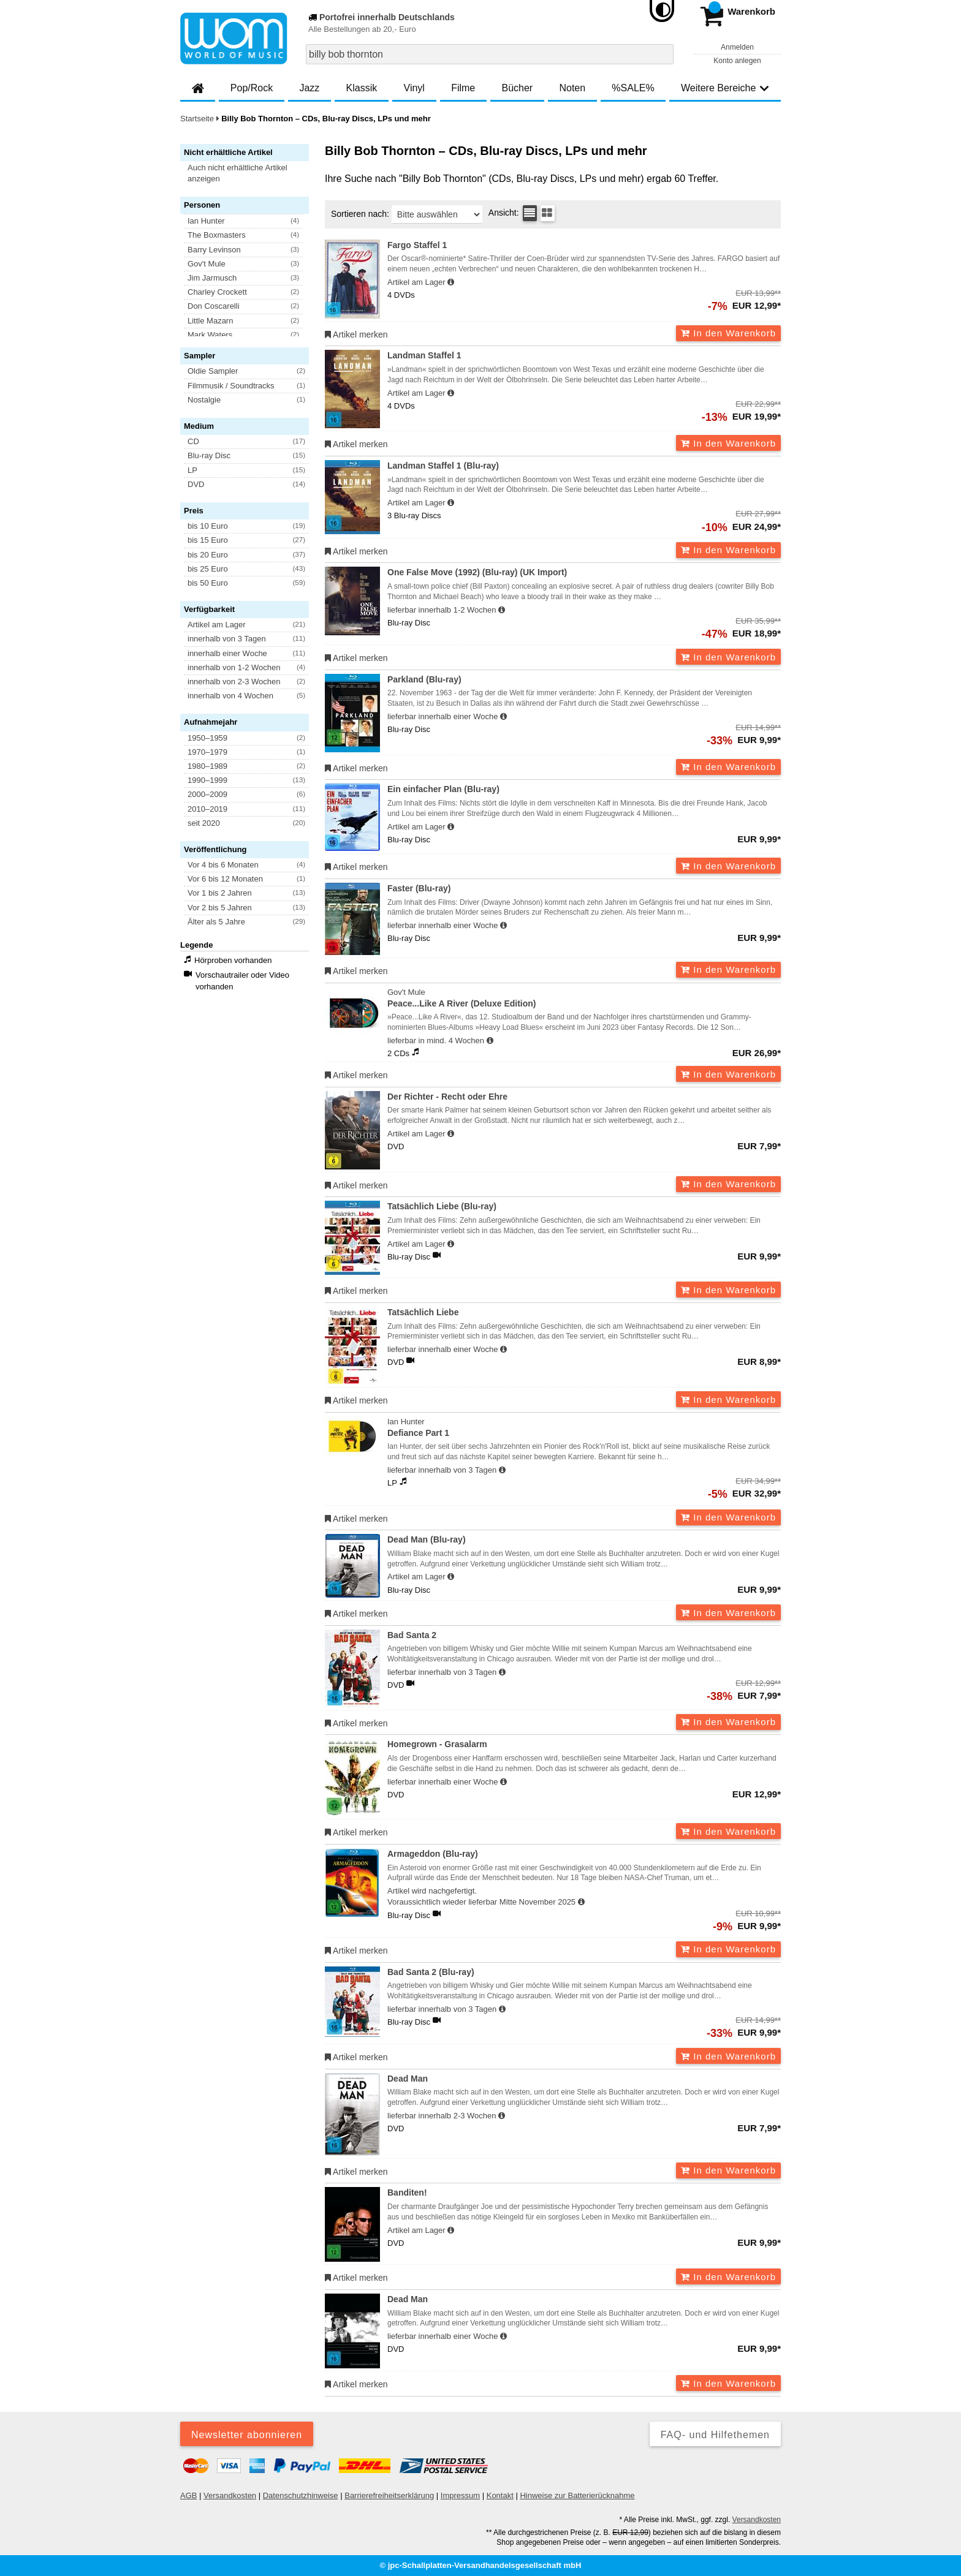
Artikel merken (356, 334)
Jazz (309, 88)
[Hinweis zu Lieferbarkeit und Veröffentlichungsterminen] (450, 282)
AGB (188, 2495)
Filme (463, 88)
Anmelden (737, 47)
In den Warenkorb (728, 333)
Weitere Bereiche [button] (725, 88)
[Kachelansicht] (548, 213)
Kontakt (500, 2495)
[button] (250, 173)
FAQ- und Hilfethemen (715, 2435)
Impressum (460, 2495)
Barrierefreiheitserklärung (389, 2495)
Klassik (362, 88)
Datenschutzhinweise (300, 2495)
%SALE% (633, 88)
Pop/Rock (251, 88)
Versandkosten (229, 2495)
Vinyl (414, 88)
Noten (572, 88)
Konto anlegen (737, 60)
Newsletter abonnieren (246, 2435)
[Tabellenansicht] (530, 213)
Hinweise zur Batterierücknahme (577, 2495)
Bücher (517, 88)
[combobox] (490, 54)
